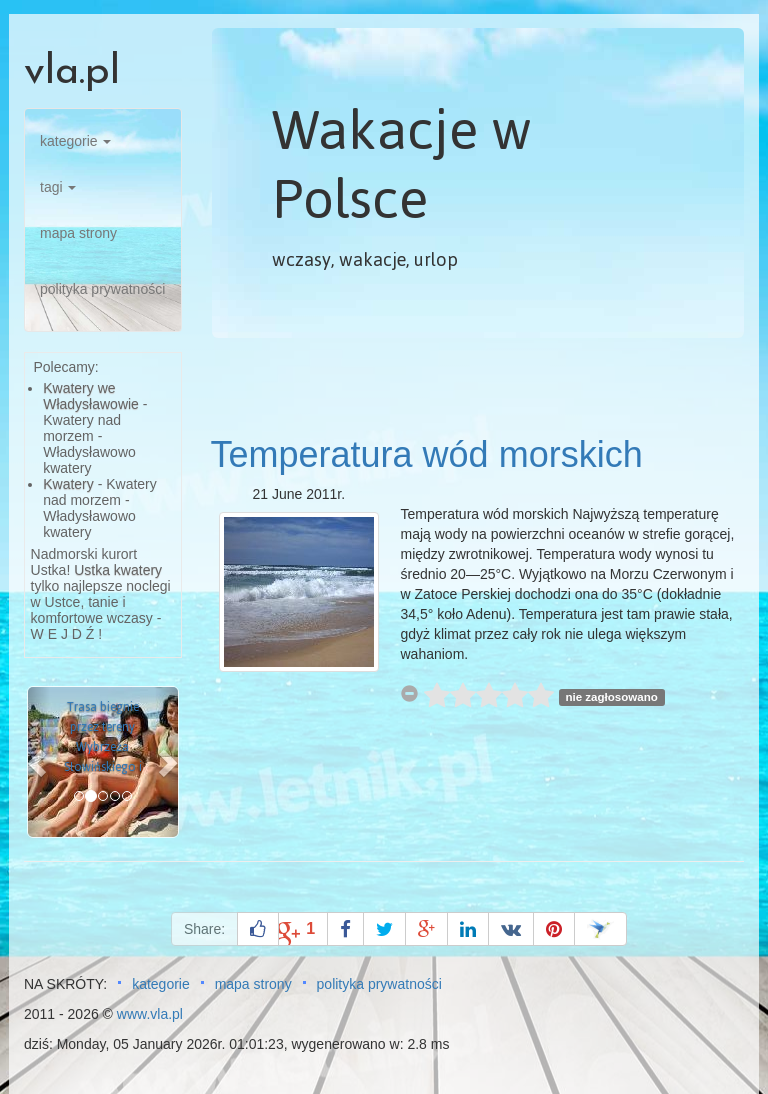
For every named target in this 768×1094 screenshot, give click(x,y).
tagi (58, 187)
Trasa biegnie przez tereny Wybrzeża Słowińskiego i (103, 737)
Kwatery (68, 484)
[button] (39, 762)
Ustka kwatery (118, 570)
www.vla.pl (150, 1014)
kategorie (75, 141)
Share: (204, 929)
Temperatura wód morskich (427, 454)
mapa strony (78, 233)
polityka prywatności (102, 289)
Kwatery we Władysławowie (91, 396)
